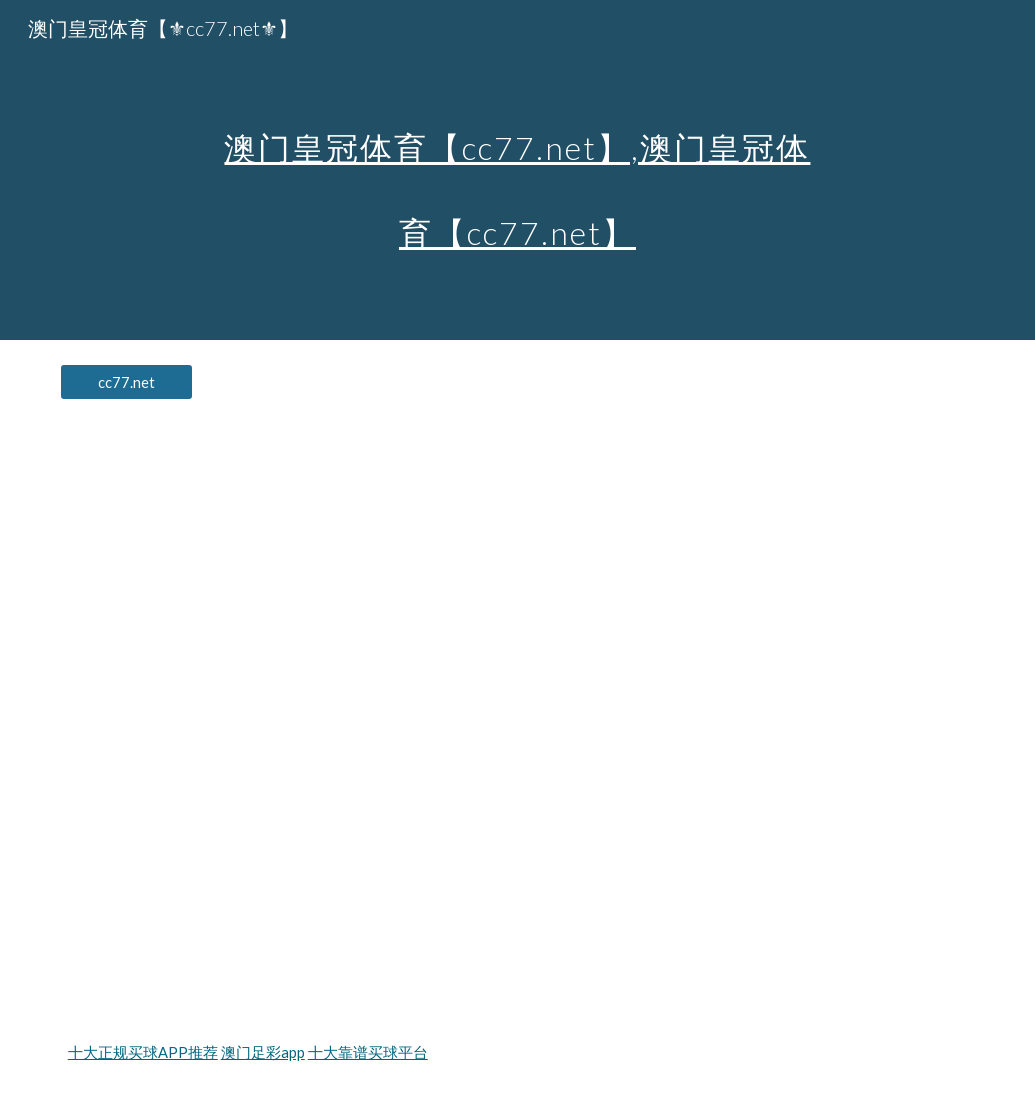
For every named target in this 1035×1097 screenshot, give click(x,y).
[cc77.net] (126, 382)
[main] (517, 170)
